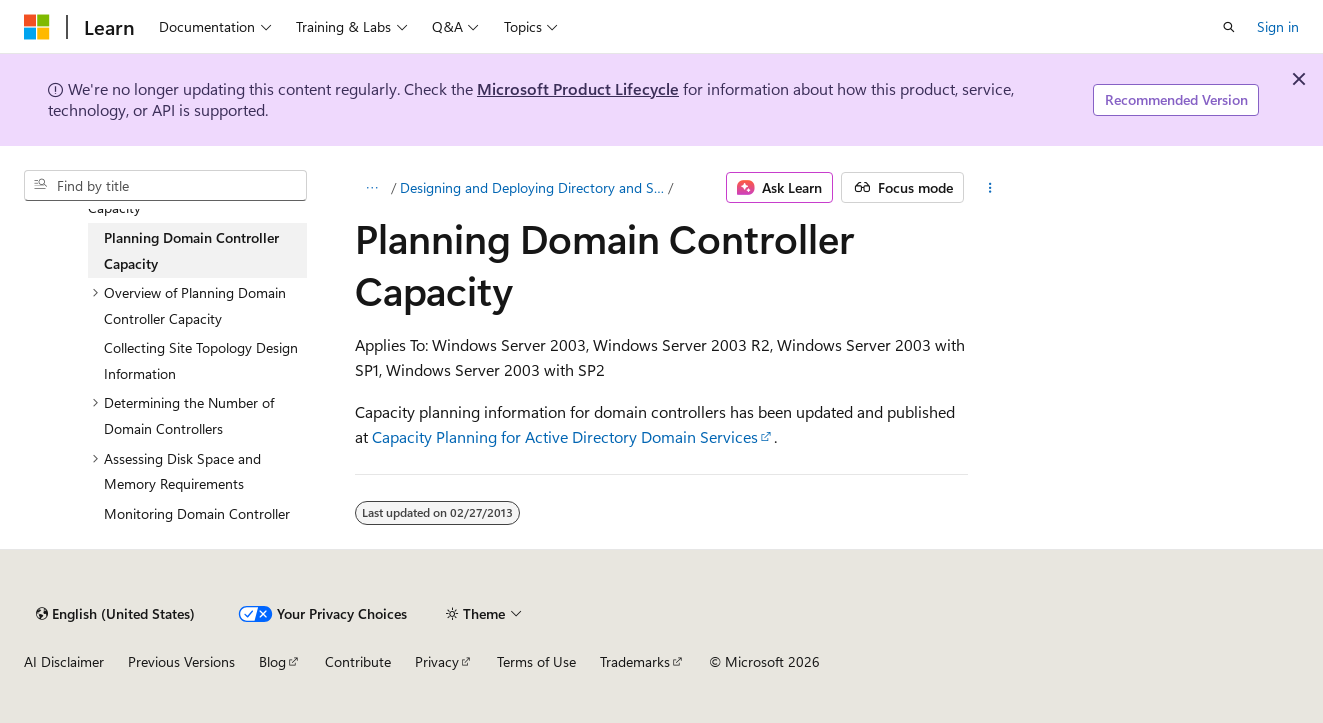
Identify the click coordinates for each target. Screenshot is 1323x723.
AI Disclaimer (64, 661)
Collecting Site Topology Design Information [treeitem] (201, 360)
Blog (272, 661)
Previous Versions (181, 661)
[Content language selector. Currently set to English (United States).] (115, 614)
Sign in (1278, 26)
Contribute (358, 661)
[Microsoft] (37, 27)
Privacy (437, 661)
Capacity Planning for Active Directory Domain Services (565, 436)
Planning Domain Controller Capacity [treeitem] (191, 250)
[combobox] (165, 186)
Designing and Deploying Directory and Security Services (532, 187)
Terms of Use (536, 661)
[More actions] (989, 188)
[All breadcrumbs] (372, 188)
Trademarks (635, 661)
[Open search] (1229, 27)
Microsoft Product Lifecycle (578, 88)
